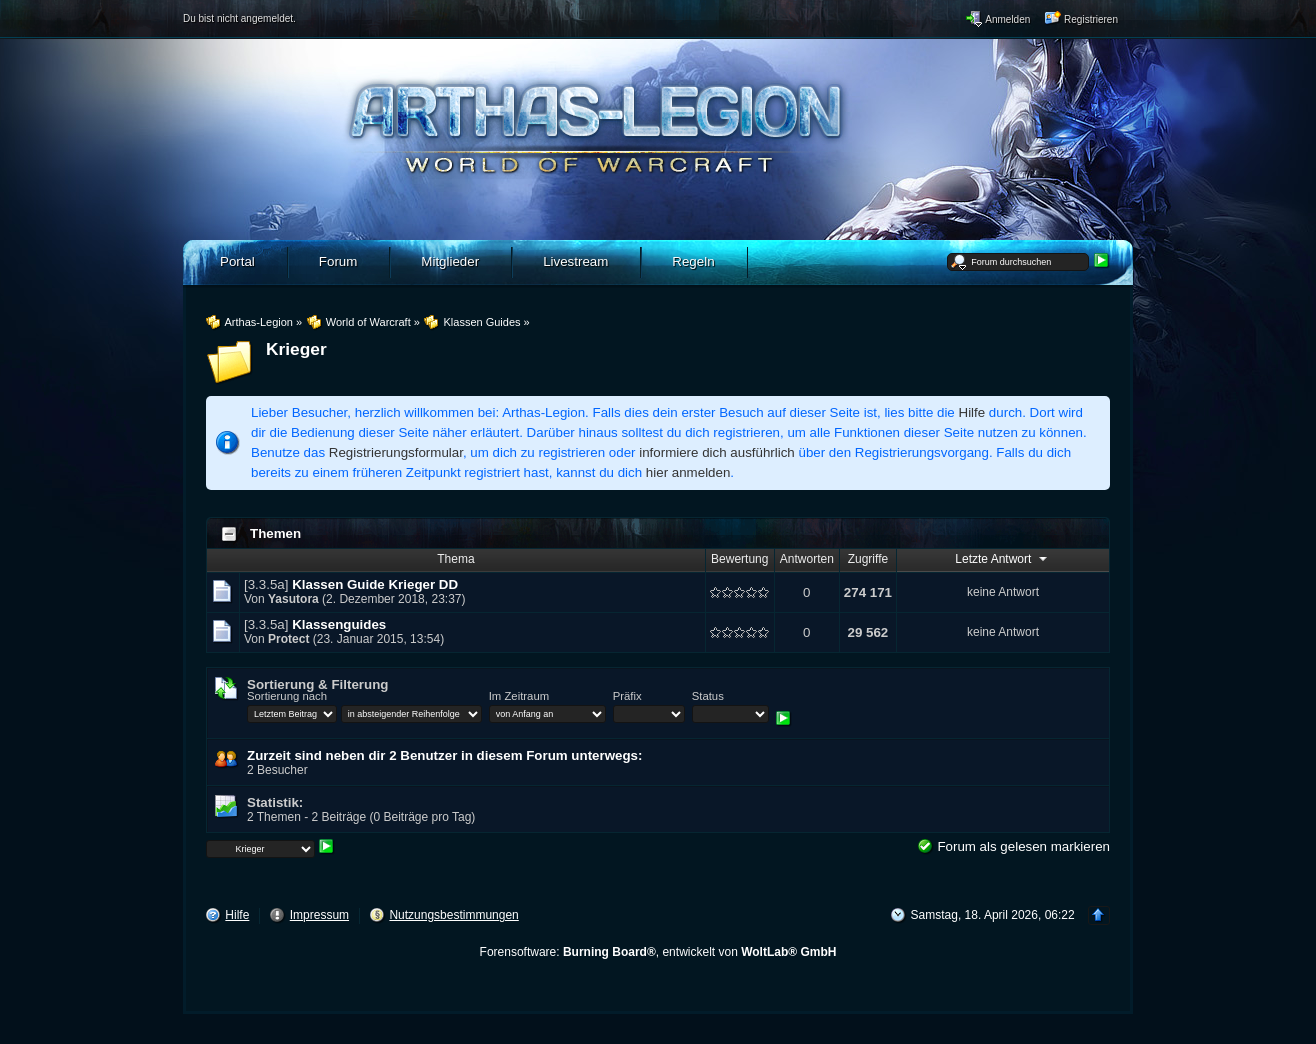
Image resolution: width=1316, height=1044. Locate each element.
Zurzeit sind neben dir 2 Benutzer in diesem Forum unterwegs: (444, 755)
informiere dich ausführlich (717, 452)
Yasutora (293, 599)
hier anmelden (688, 472)
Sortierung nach (287, 696)
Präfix (627, 696)
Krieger (296, 349)
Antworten (807, 559)
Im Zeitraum (519, 696)
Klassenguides (339, 624)
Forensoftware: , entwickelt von (658, 952)
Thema (455, 559)
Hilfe (972, 412)
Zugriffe (868, 559)
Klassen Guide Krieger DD (375, 584)
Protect (288, 639)
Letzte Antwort (1002, 558)
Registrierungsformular (396, 452)
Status (708, 696)
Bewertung (739, 559)
